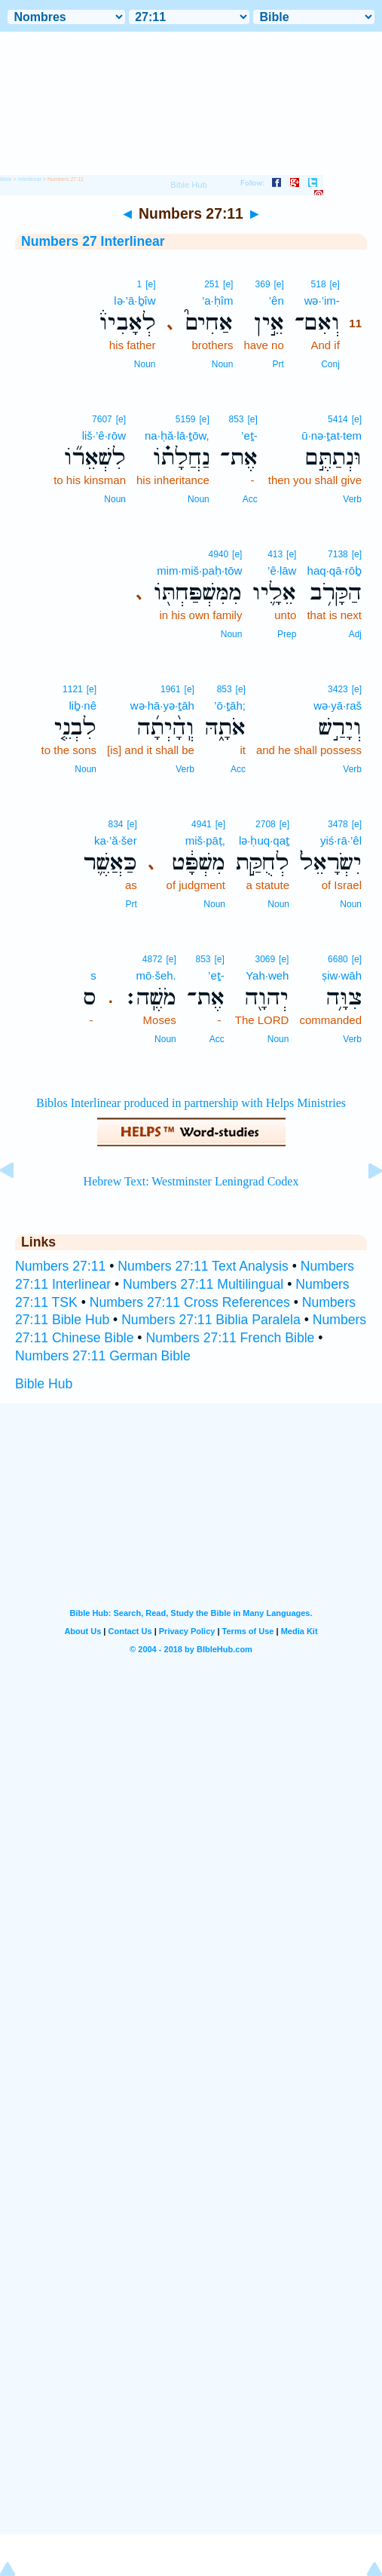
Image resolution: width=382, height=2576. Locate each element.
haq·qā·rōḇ (334, 570)
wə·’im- (322, 300)
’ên (276, 300)
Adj (355, 634)
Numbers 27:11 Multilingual (203, 1284)
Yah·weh (267, 975)
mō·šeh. (156, 975)
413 (275, 554)
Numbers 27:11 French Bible (229, 1337)
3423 (338, 689)
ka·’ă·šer (115, 840)
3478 (338, 824)
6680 (338, 959)
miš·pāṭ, (205, 840)
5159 (186, 419)
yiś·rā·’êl (341, 840)
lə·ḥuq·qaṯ (264, 840)
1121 (73, 689)
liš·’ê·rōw (104, 435)
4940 (219, 554)
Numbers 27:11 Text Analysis (203, 1266)
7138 (338, 554)
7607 (102, 419)
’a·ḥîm (218, 300)
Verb (352, 499)
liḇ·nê (82, 705)
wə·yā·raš (337, 705)
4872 (152, 959)
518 (318, 284)
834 (115, 824)
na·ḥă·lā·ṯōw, (177, 435)
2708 (265, 824)
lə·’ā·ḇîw (134, 300)
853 (235, 419)
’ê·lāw (281, 570)
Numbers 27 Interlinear (93, 241)
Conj (330, 364)
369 (262, 284)
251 (211, 284)
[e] (334, 284)
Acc (250, 499)
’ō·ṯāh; (230, 705)
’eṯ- (249, 435)
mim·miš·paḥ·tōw (199, 570)
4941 (201, 824)
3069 (265, 959)
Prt (277, 364)
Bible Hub (43, 1383)
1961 (170, 689)
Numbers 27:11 (60, 1266)
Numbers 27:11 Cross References (190, 1302)
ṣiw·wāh (342, 975)
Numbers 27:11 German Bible (103, 1355)
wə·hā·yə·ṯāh (162, 705)
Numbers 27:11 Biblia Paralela (211, 1319)
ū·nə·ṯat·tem (331, 435)
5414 (338, 419)
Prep (286, 634)
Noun (223, 364)
